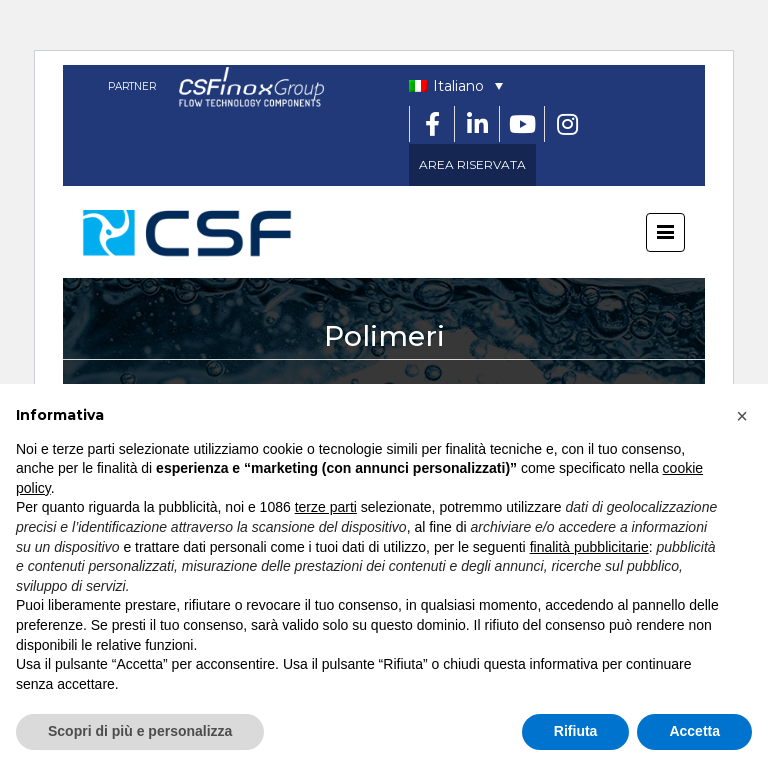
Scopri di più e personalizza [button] (140, 731)
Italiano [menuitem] (458, 86)
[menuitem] (456, 85)
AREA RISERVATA (472, 164)
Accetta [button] (694, 731)
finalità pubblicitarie (589, 547)
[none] (456, 85)
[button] (742, 416)
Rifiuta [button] (576, 731)
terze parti (326, 507)
